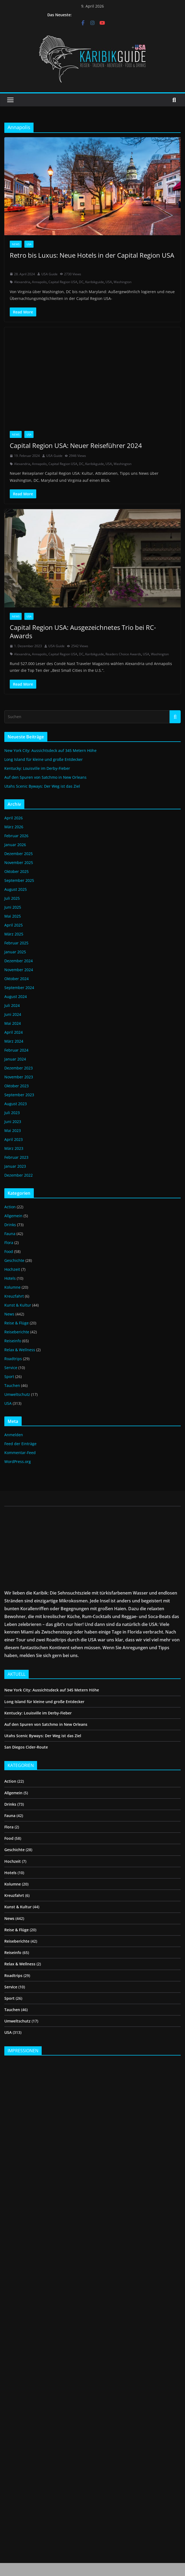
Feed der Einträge (20, 1443)
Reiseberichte (16, 1331)
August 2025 (15, 889)
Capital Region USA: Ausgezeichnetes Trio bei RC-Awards (83, 631)
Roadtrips (13, 1358)
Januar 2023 (15, 1166)
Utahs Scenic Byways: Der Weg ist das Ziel (42, 786)
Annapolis (39, 282)
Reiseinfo (12, 1340)
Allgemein (13, 1215)
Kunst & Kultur (17, 1305)
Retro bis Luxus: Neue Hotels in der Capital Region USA (92, 259)
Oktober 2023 (16, 1085)
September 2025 (19, 880)
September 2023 (19, 1094)
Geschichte (14, 1260)
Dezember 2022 (18, 1175)
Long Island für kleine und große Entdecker (43, 759)
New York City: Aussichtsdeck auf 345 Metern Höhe (50, 750)
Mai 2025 (12, 916)
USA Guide (49, 274)
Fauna (9, 1233)
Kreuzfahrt (14, 1296)
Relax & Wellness (19, 1349)
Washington (122, 282)
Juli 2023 (12, 1112)
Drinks (10, 1224)
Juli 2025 (12, 898)
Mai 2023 (12, 1130)
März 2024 (13, 1041)
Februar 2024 (16, 1050)
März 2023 (13, 1148)
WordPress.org (17, 1461)
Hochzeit (12, 1269)
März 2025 (13, 934)
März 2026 (13, 826)
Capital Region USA (62, 282)
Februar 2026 (16, 835)
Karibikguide (94, 282)
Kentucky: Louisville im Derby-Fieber (37, 768)
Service (10, 1367)
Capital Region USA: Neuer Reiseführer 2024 (76, 445)
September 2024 (19, 987)
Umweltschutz (17, 1394)
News (15, 244)
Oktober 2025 (16, 871)
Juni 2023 (12, 1121)
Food (8, 1251)
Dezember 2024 (18, 960)
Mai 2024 (12, 1023)
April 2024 (13, 1032)
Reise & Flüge (16, 1322)
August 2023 (15, 1103)
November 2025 (18, 862)
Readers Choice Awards (123, 654)
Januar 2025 (15, 951)
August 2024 (15, 996)
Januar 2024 (15, 1059)
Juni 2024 (12, 1014)
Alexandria (22, 282)
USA (29, 244)
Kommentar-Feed (20, 1452)
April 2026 (13, 817)
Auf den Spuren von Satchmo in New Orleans (45, 777)
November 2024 (18, 969)
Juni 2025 (12, 907)
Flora (8, 1242)
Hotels (10, 1278)
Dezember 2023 (18, 1068)
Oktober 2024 (16, 978)
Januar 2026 (15, 844)
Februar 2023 (16, 1157)
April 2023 (13, 1139)
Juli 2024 (12, 1005)
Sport (9, 1376)
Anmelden (13, 1434)
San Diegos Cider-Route (26, 1747)
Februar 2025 (16, 942)
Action (10, 1206)
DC (81, 282)
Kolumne (12, 1287)
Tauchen (12, 1385)
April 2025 (13, 925)
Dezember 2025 (18, 853)
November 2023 (18, 1076)
